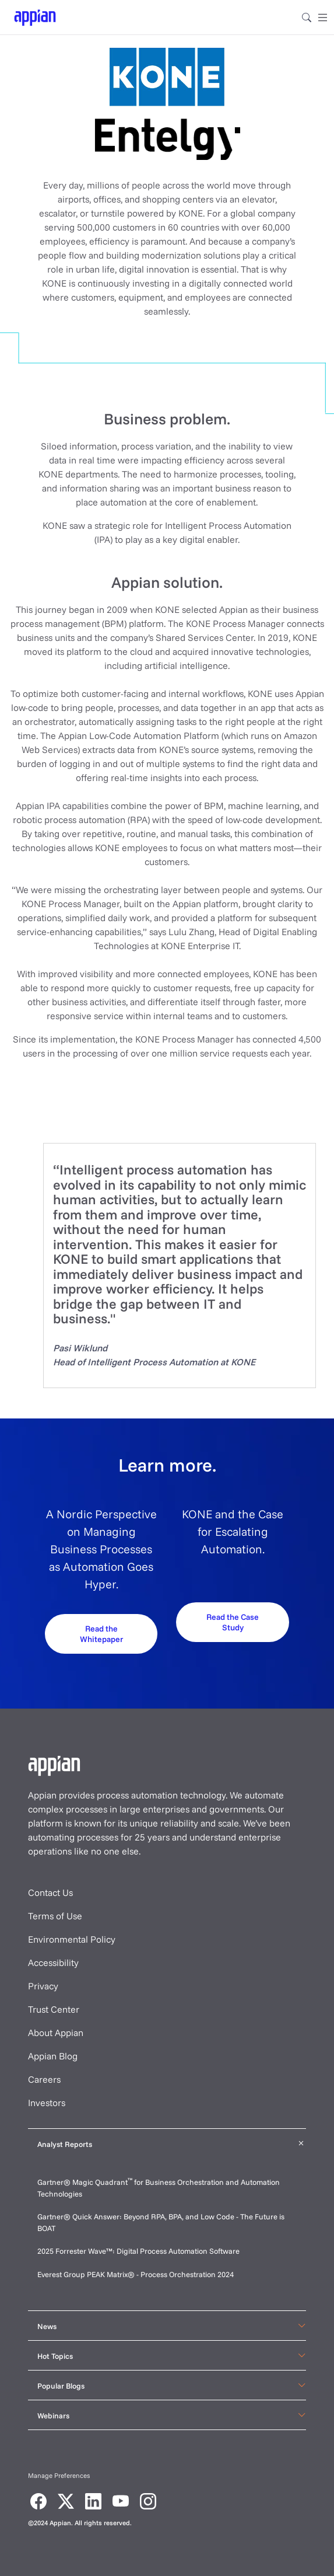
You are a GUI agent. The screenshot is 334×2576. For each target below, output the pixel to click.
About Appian (55, 2032)
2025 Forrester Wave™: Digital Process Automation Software (138, 2251)
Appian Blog (53, 2056)
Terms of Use (55, 1916)
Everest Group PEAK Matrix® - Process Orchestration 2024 (135, 2274)
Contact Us (50, 1892)
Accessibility (53, 1962)
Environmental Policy (71, 1939)
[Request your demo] (101, 1638)
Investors (46, 2102)
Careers (44, 2079)
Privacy (43, 1986)
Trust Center (53, 2009)
